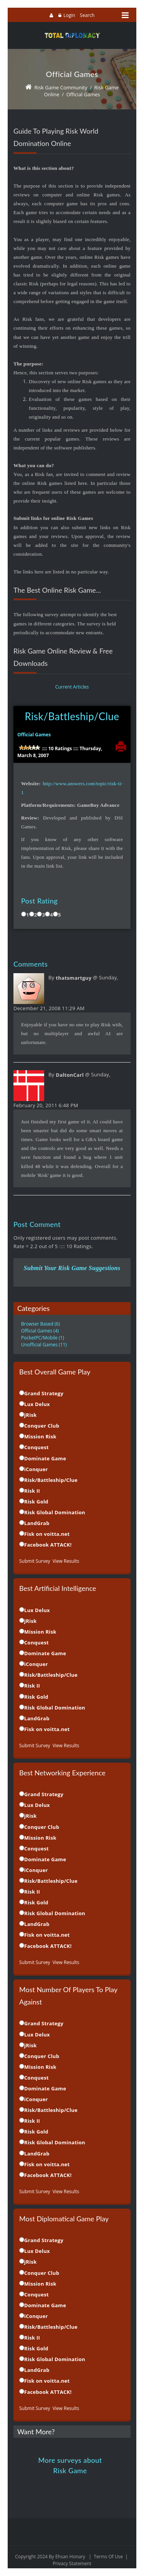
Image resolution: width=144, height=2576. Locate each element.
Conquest (36, 1447)
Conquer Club (41, 1425)
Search (87, 15)
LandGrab (37, 1523)
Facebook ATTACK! (48, 1544)
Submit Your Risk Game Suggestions (72, 1268)
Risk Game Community (61, 87)
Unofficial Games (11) (44, 1344)
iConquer (36, 1469)
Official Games (83, 94)
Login (69, 15)
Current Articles (72, 687)
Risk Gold (36, 1501)
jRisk (30, 1414)
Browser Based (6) (40, 1324)
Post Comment (37, 1224)
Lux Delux (37, 1404)
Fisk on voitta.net (47, 1533)
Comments (30, 964)
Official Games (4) (40, 1330)
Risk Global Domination (54, 1512)
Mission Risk (40, 1436)
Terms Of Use (108, 2556)
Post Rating (39, 901)
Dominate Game (45, 1458)
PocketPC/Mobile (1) (42, 1337)
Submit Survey (34, 1561)
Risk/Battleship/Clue (72, 716)
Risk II (32, 1490)
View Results (66, 1561)
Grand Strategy (43, 1393)
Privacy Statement (72, 2563)
